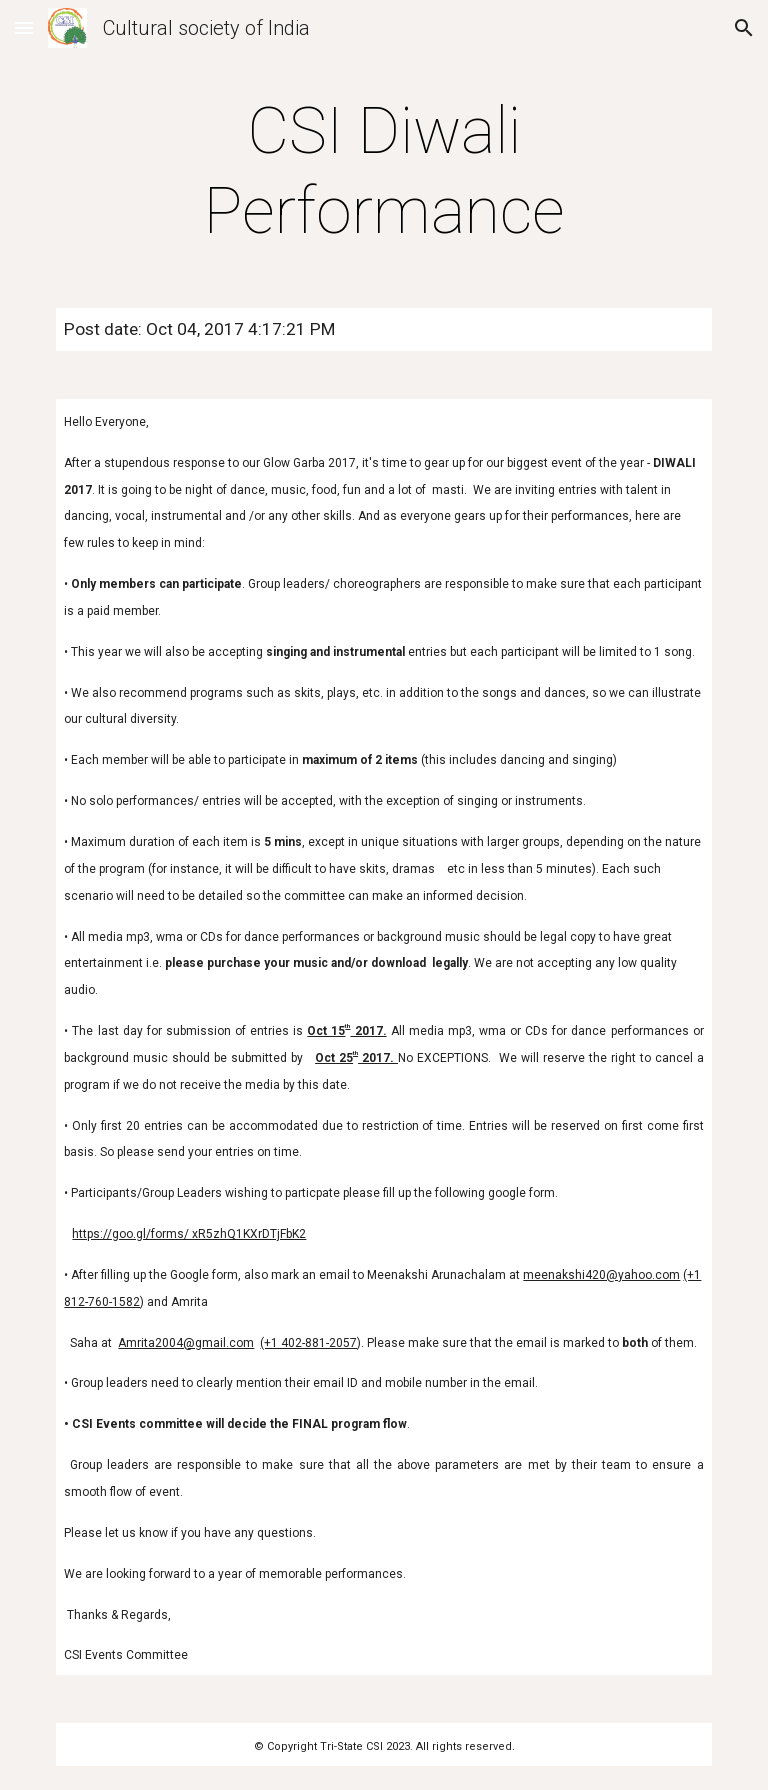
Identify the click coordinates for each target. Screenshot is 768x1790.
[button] (24, 27)
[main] (383, 172)
